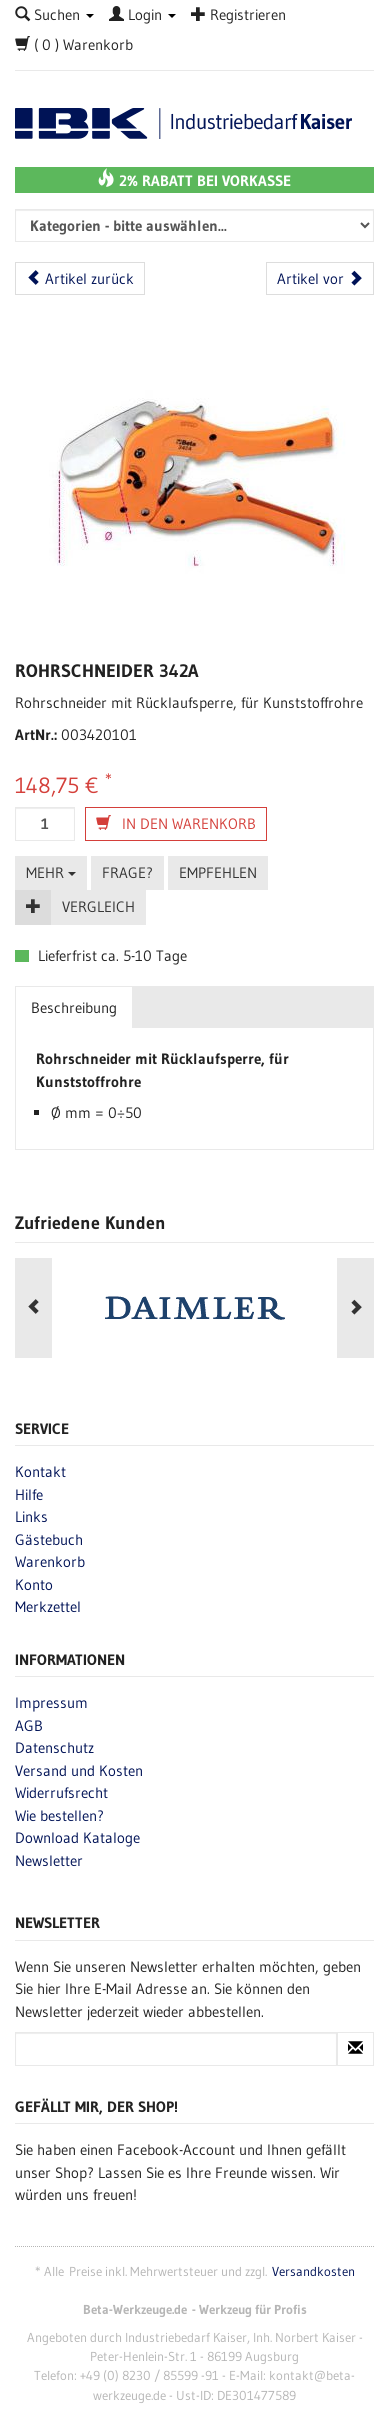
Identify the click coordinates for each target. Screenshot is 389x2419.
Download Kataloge (77, 1837)
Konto (34, 1584)
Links (31, 1516)
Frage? (127, 872)
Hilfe (29, 1494)
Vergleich (98, 906)
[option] (194, 1308)
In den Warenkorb (176, 823)
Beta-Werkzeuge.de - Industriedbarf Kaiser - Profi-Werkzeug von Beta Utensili (194, 123)
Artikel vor (320, 278)
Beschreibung (74, 1007)
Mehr (51, 872)
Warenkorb (50, 1561)
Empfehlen (218, 872)
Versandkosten (313, 2271)
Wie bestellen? (59, 1815)
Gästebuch (49, 1539)
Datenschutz (54, 1747)
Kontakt (40, 1471)
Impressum (51, 1702)
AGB (29, 1725)
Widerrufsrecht (61, 1792)
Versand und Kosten (79, 1770)
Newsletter (49, 1860)
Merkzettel (48, 1606)
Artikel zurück (80, 278)
